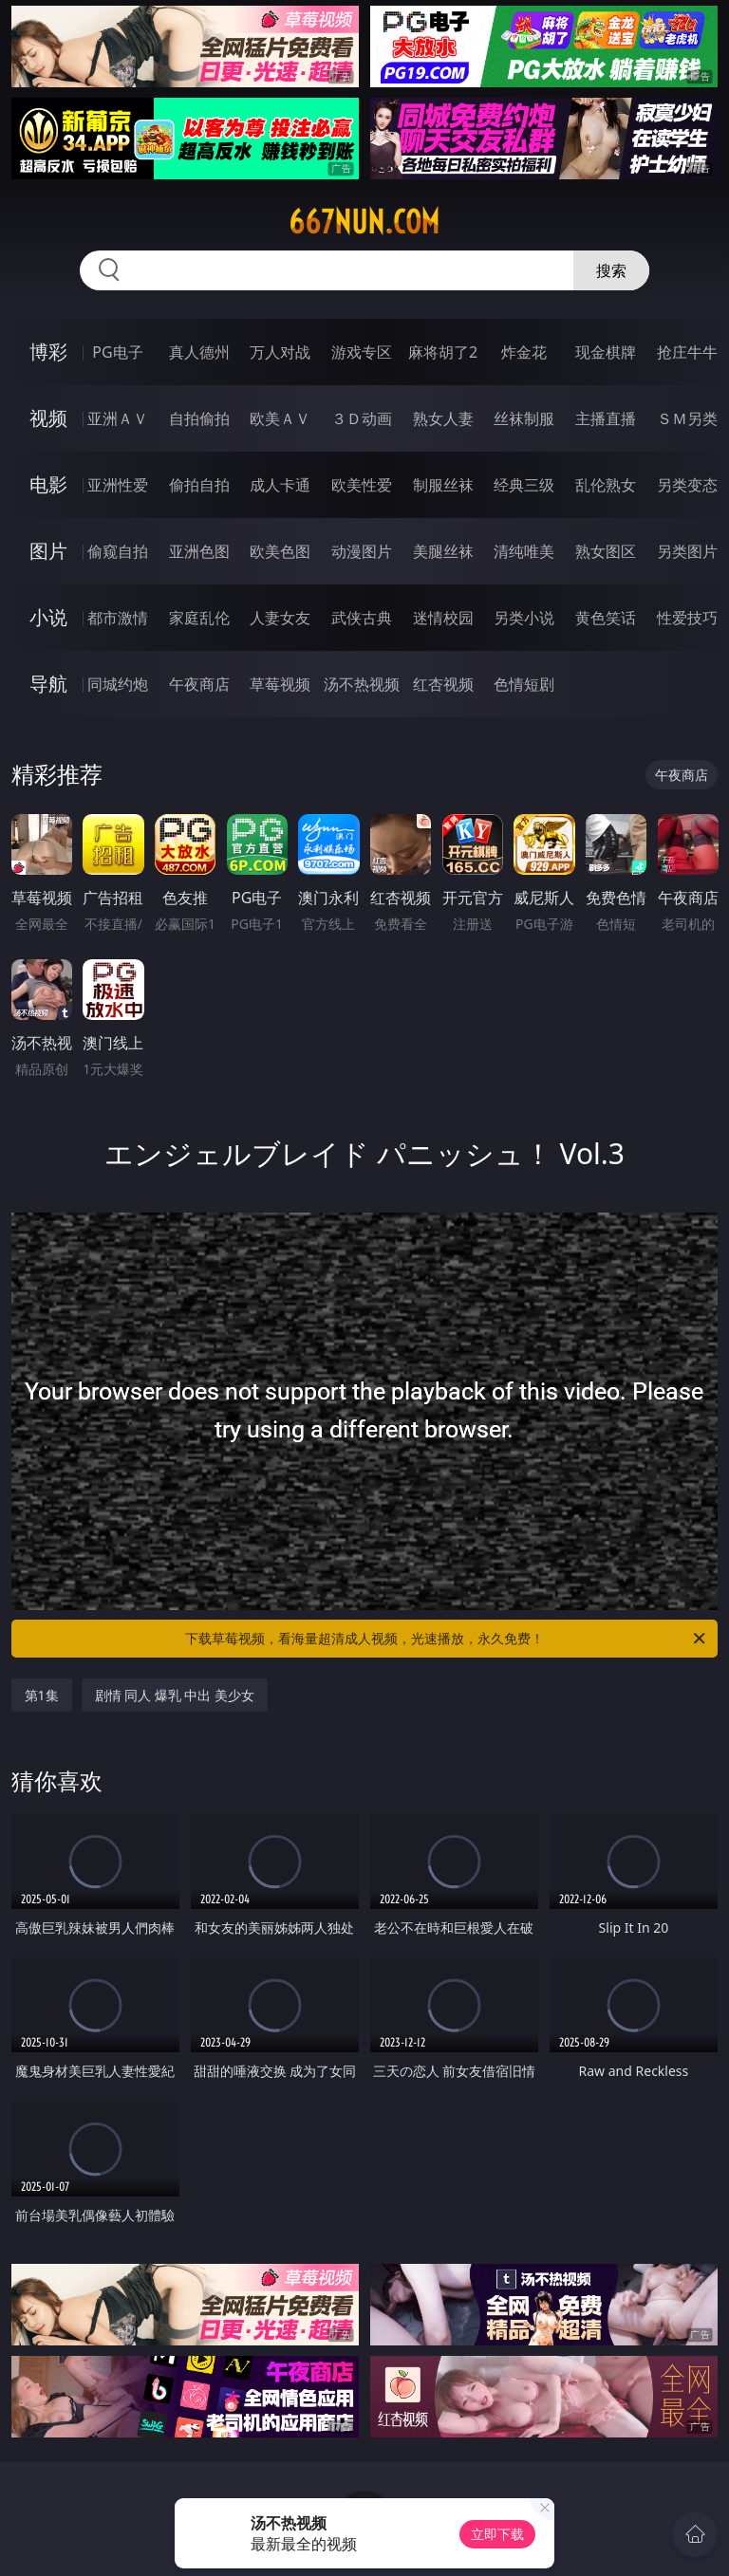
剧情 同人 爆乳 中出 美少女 (175, 1695)
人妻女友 (280, 617)
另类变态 (687, 484)
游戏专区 (361, 352)
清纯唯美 (524, 551)
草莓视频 (280, 684)
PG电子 (117, 352)
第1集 (42, 1695)
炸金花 (524, 352)
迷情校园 (443, 617)
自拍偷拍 (199, 418)
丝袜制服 (524, 418)
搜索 (611, 270)
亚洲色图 (199, 551)
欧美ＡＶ (280, 418)
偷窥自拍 (117, 551)
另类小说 (524, 617)
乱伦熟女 (605, 484)
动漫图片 (361, 551)
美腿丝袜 (443, 551)
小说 (48, 617)
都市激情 (117, 617)
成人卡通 (280, 484)
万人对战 (280, 352)
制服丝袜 (443, 484)
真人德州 (199, 352)
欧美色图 (280, 551)
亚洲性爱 (117, 484)
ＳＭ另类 (687, 418)
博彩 (48, 351)
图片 (48, 551)
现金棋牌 (605, 352)
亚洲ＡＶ (117, 418)
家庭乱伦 (199, 617)
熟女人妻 (443, 418)
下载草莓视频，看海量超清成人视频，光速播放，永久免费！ (446, 1638)
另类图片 (687, 551)
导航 (48, 683)
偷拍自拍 (199, 484)
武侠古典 (361, 617)
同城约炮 (117, 684)
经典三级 (524, 484)
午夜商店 (199, 684)
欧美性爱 (361, 484)
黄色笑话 (605, 617)
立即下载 (497, 2534)
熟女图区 (605, 551)
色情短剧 (524, 684)
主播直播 (605, 418)
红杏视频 (443, 684)
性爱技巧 (687, 617)
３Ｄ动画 (361, 418)
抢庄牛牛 (687, 352)
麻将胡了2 (442, 352)
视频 (48, 418)
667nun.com (364, 222)
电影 (48, 484)
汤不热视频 (362, 684)
